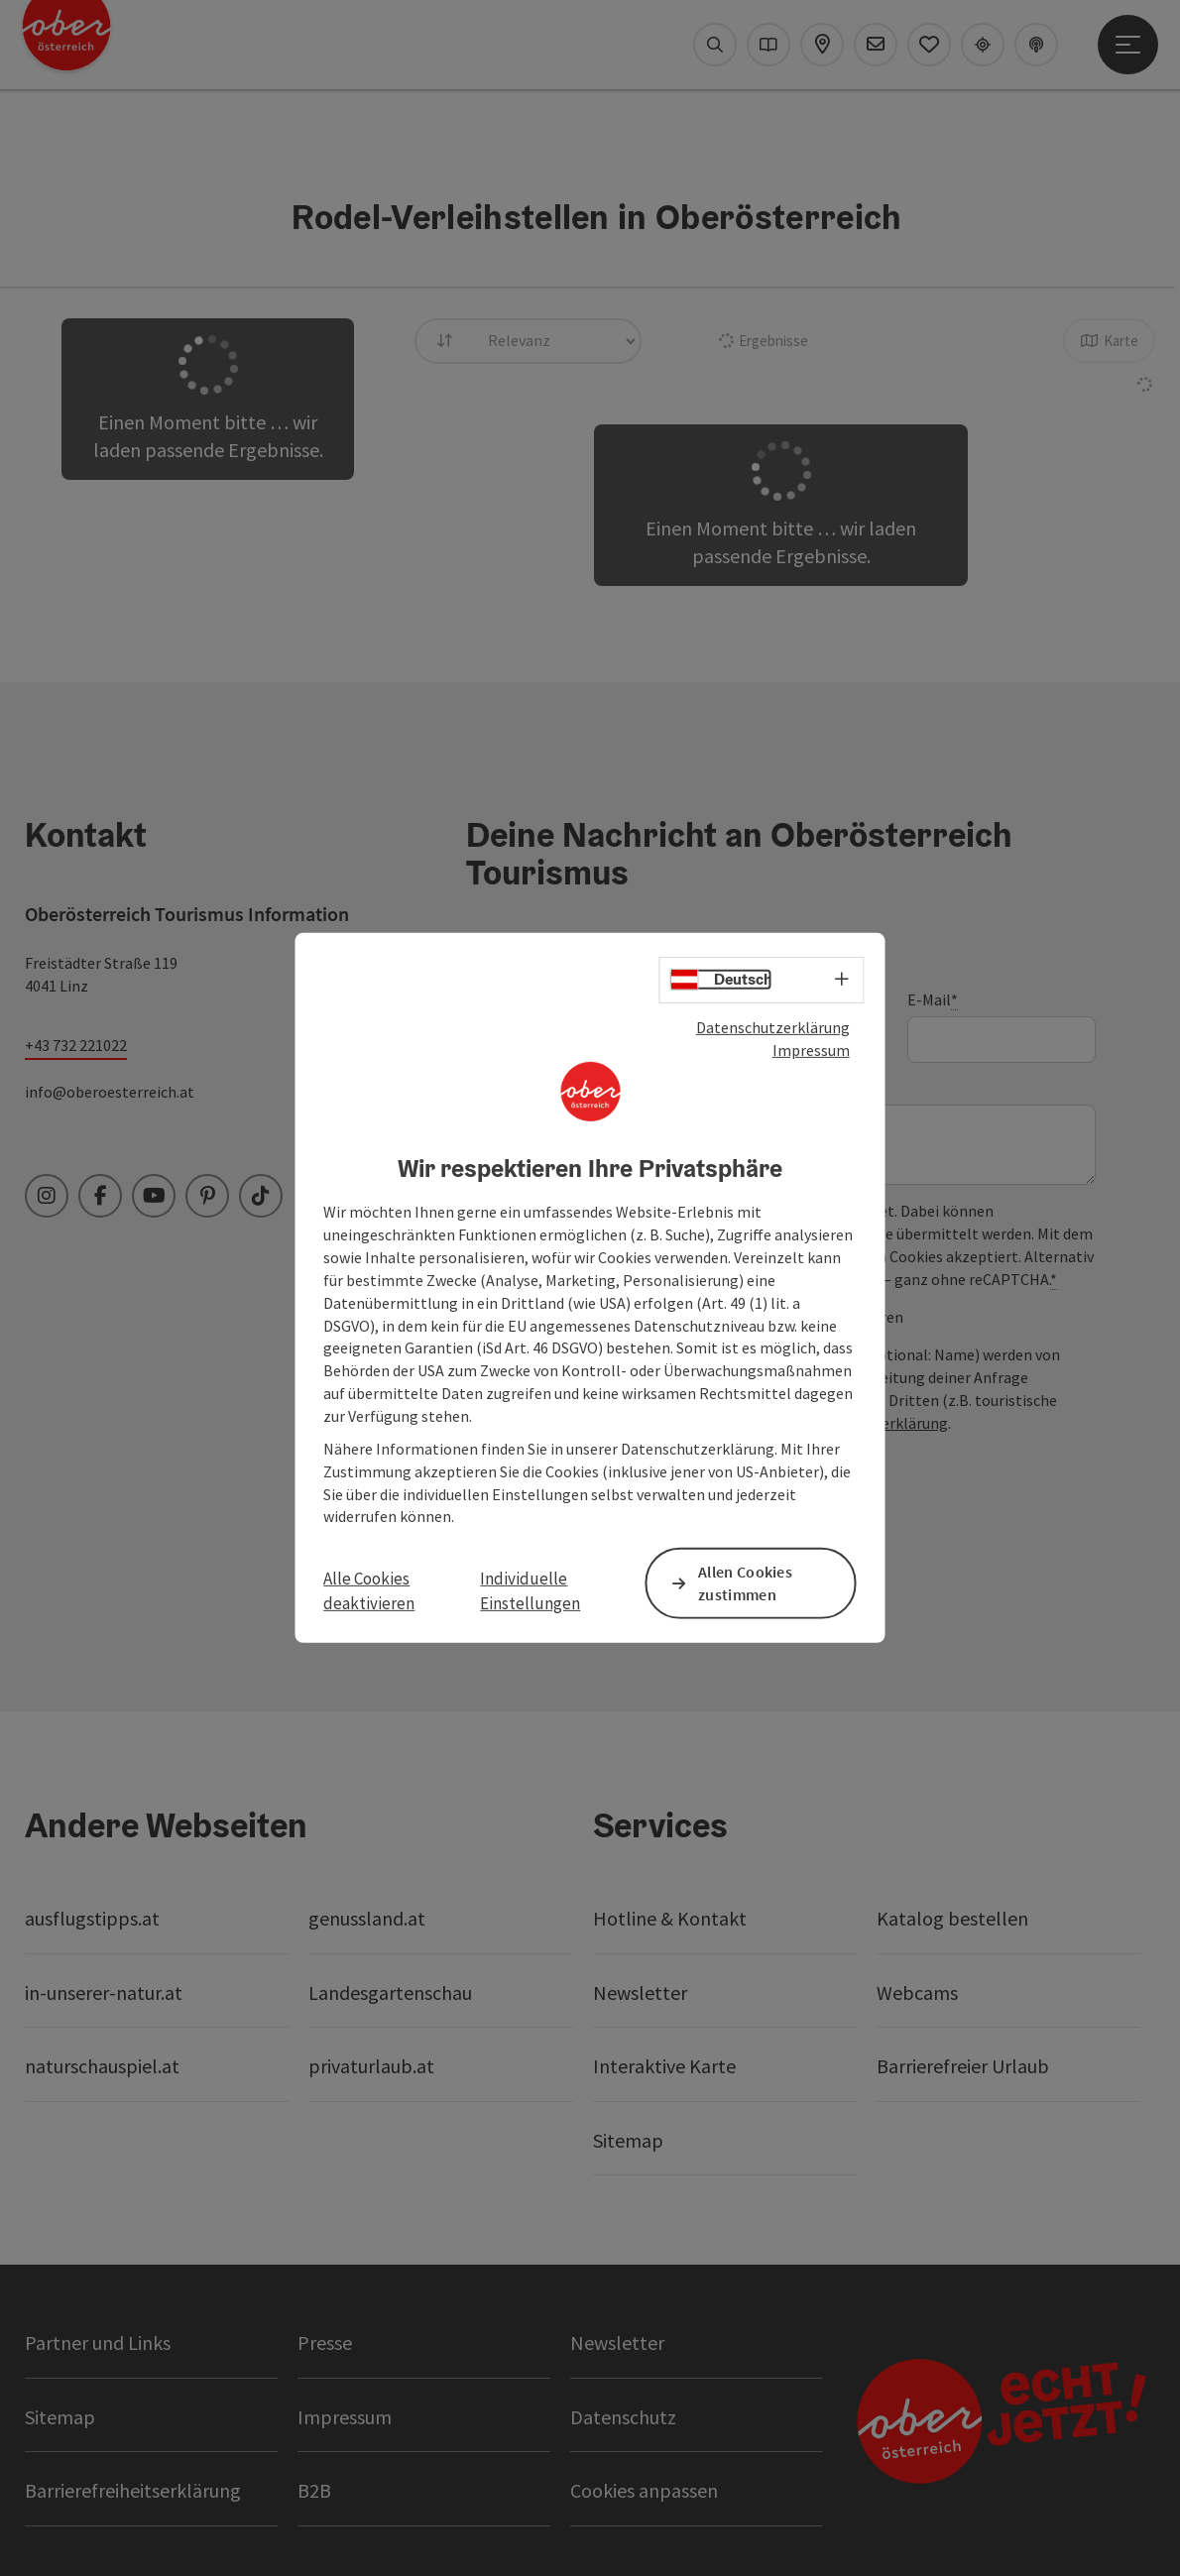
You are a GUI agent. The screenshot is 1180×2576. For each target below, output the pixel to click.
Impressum (811, 1050)
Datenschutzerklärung (773, 1027)
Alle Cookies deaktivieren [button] (368, 1590)
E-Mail (932, 1000)
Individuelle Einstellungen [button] (530, 1590)
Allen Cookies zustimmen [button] (745, 1583)
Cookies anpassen (644, 2490)
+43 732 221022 (76, 1045)
